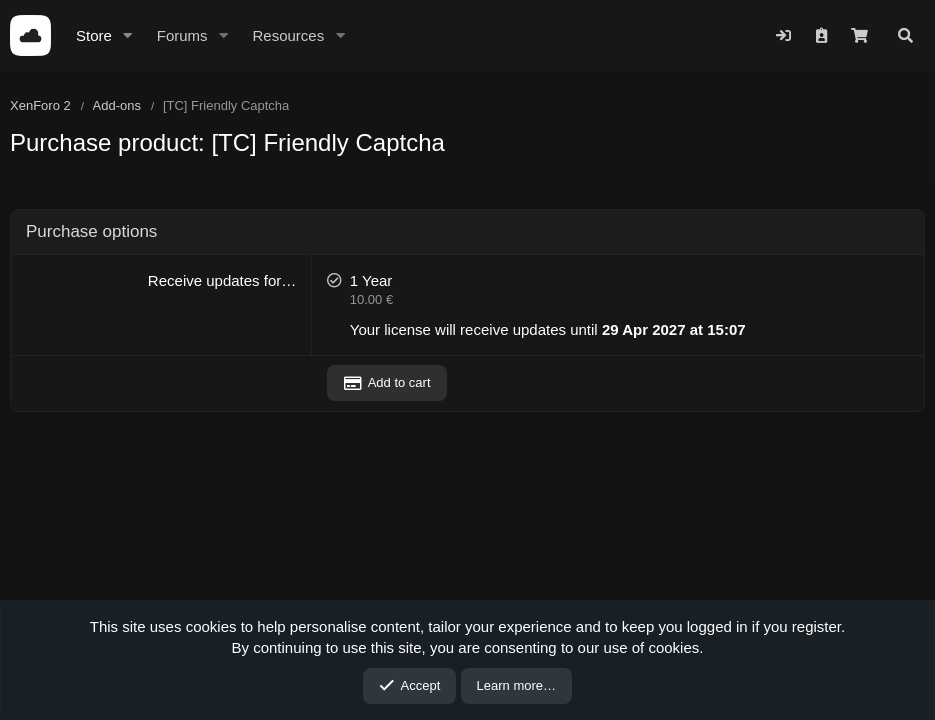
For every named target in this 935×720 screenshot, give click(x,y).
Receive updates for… (222, 280)
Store (94, 35)
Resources (288, 35)
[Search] (905, 35)
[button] (128, 35)
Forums (182, 35)
